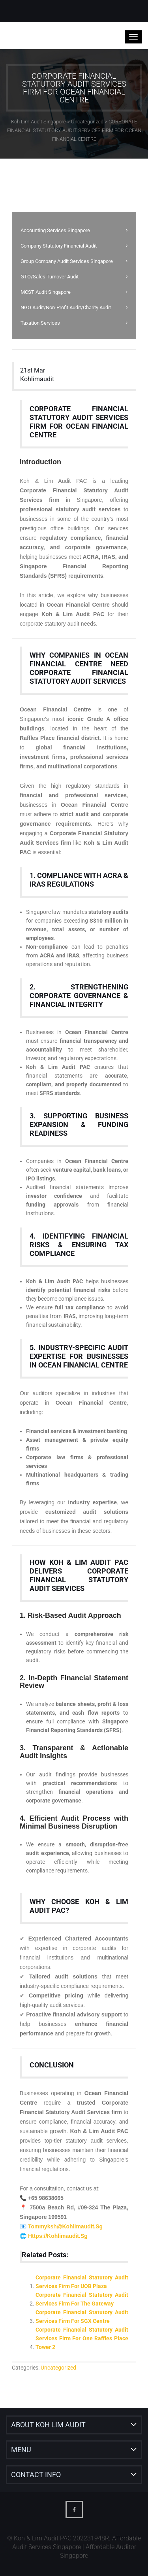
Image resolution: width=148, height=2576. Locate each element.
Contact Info (36, 2474)
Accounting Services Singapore (55, 230)
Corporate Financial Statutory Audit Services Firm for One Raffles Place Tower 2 (82, 2338)
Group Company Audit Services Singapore (67, 261)
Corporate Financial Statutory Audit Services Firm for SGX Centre (82, 2316)
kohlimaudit (37, 379)
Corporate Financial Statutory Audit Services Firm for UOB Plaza (82, 2281)
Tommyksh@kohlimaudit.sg (65, 2226)
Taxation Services (40, 323)
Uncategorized (58, 2367)
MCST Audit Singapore (46, 292)
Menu (21, 2449)
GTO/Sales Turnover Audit (50, 277)
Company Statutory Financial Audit (59, 246)
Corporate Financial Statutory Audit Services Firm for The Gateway (82, 2299)
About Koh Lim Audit (48, 2425)
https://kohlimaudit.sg (58, 2236)
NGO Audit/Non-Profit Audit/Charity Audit (66, 307)
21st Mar (32, 370)
